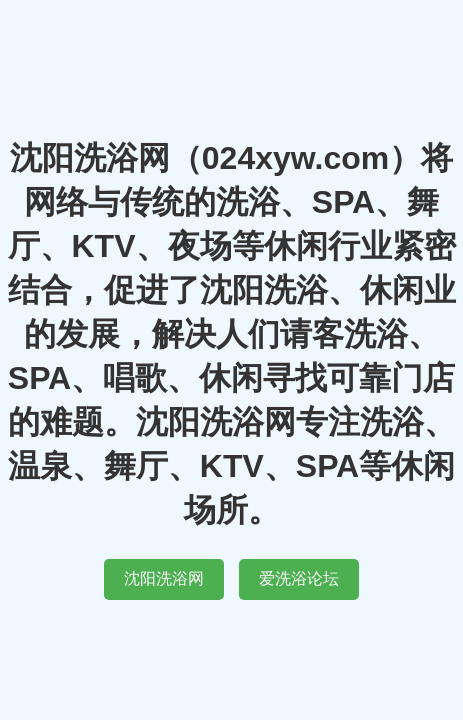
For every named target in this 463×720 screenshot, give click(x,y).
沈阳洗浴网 (164, 578)
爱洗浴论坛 (299, 578)
